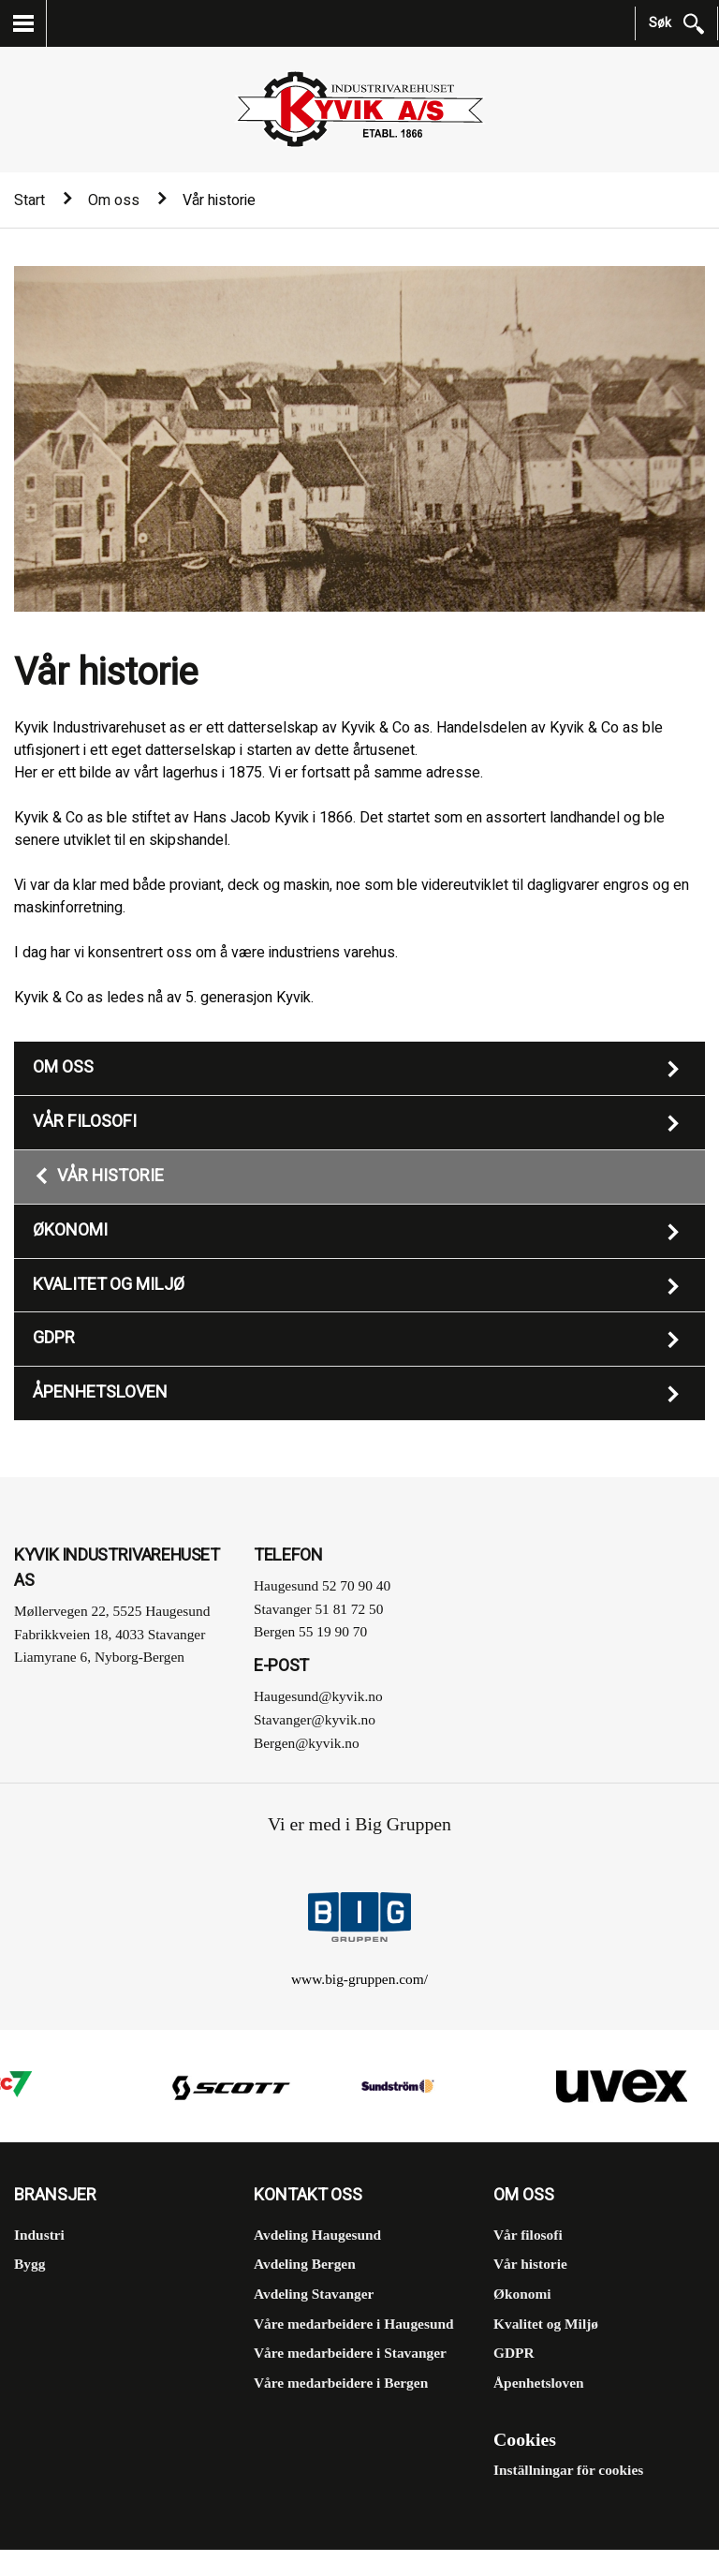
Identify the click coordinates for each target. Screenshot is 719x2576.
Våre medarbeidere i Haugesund (354, 2324)
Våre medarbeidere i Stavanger (350, 2353)
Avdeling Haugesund (317, 2235)
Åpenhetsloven (100, 1392)
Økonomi (70, 1230)
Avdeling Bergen (305, 2264)
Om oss (113, 200)
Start (29, 200)
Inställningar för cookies (568, 2470)
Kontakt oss (308, 2195)
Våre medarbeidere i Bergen (341, 2383)
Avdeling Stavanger (314, 2294)
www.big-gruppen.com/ (359, 1979)
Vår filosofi (85, 1121)
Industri (39, 2235)
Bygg (29, 2264)
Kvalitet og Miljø (108, 1284)
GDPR (54, 1338)
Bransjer (55, 2195)
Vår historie (110, 1176)
